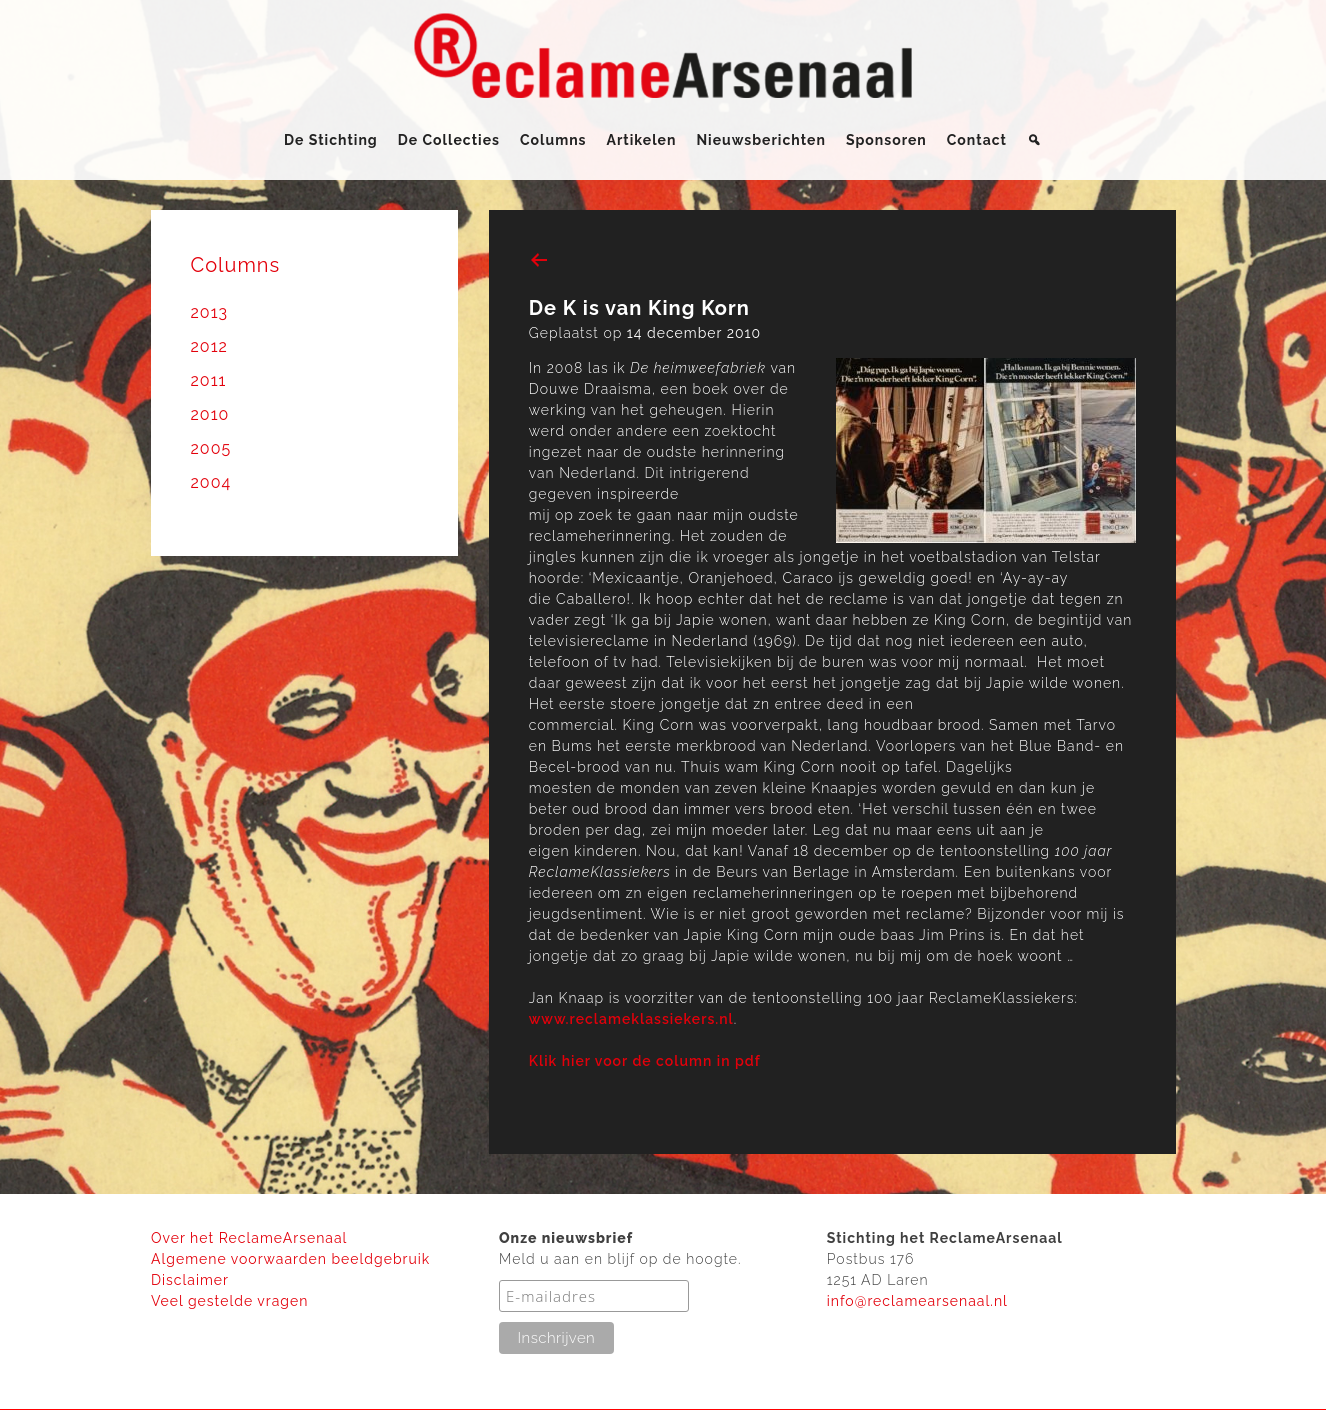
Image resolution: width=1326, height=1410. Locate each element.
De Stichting (331, 140)
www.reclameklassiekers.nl (631, 1019)
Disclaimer (190, 1280)
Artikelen (642, 140)
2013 (210, 312)
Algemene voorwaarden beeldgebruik (290, 1259)
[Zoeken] (1034, 140)
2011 (209, 380)
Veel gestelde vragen (229, 1301)
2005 (211, 448)
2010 (210, 414)
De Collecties (449, 140)
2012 (209, 346)
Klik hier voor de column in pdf (645, 1061)
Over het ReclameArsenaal (249, 1238)
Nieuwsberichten (760, 140)
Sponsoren (886, 140)
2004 (211, 482)
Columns (553, 140)
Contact (977, 140)
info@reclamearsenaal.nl (917, 1301)
